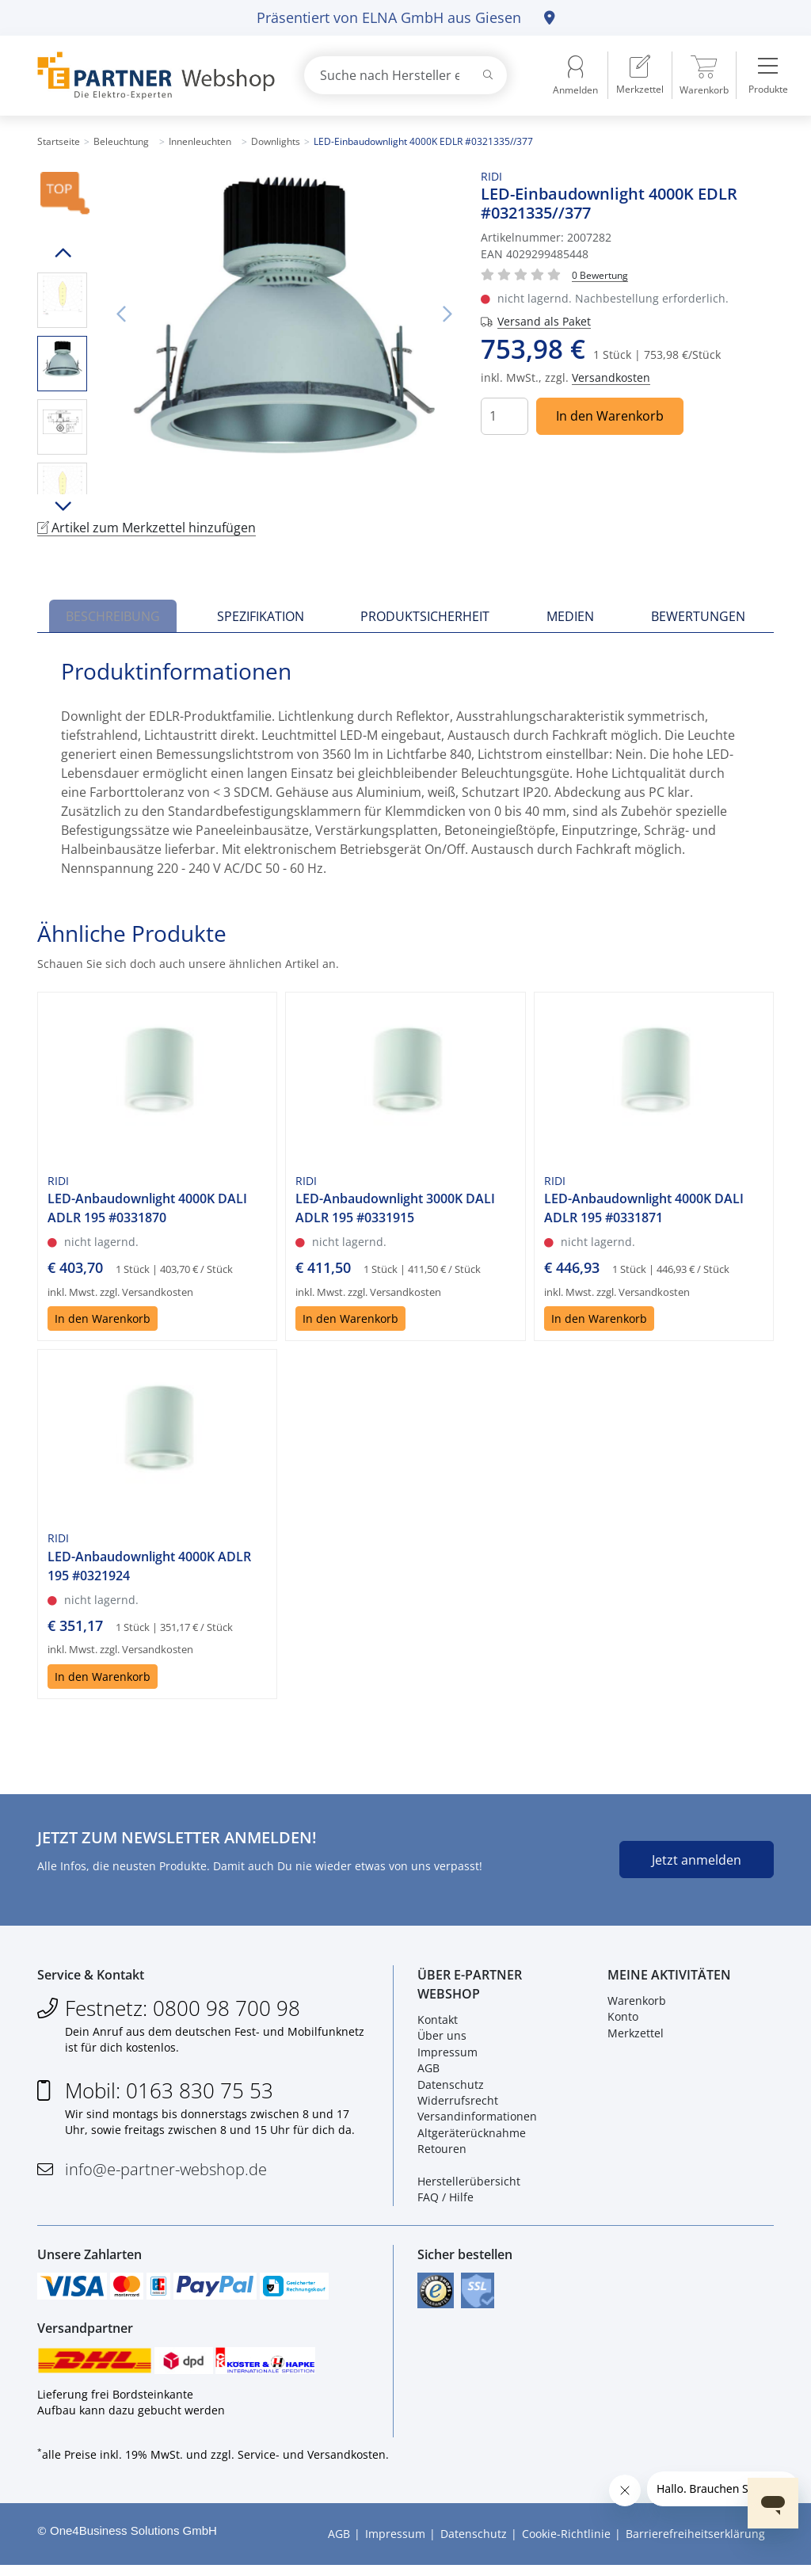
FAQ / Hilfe (445, 2200)
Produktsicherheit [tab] (424, 616)
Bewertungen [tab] (698, 616)
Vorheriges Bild (120, 314)
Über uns (441, 2039)
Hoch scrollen (62, 253)
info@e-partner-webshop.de (166, 2172)
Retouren (441, 2152)
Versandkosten (611, 377)
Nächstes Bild (447, 314)
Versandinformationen (477, 2120)
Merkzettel (635, 2036)
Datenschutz (450, 2087)
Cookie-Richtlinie (566, 2544)
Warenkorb (636, 2004)
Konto (622, 2020)
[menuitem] (640, 75)
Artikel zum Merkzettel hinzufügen (146, 527)
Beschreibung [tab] (113, 616)
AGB (428, 2071)
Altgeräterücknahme (471, 2135)
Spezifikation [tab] (260, 616)
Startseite (58, 141)
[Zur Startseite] (152, 75)
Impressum (447, 2055)
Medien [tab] (570, 616)
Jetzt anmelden (696, 1860)
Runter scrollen (62, 506)
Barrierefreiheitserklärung (695, 2544)
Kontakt (437, 2023)
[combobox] (405, 75)
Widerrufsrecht (457, 2104)
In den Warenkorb (610, 416)
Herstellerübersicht (468, 2185)
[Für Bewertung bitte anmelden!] (600, 274)
